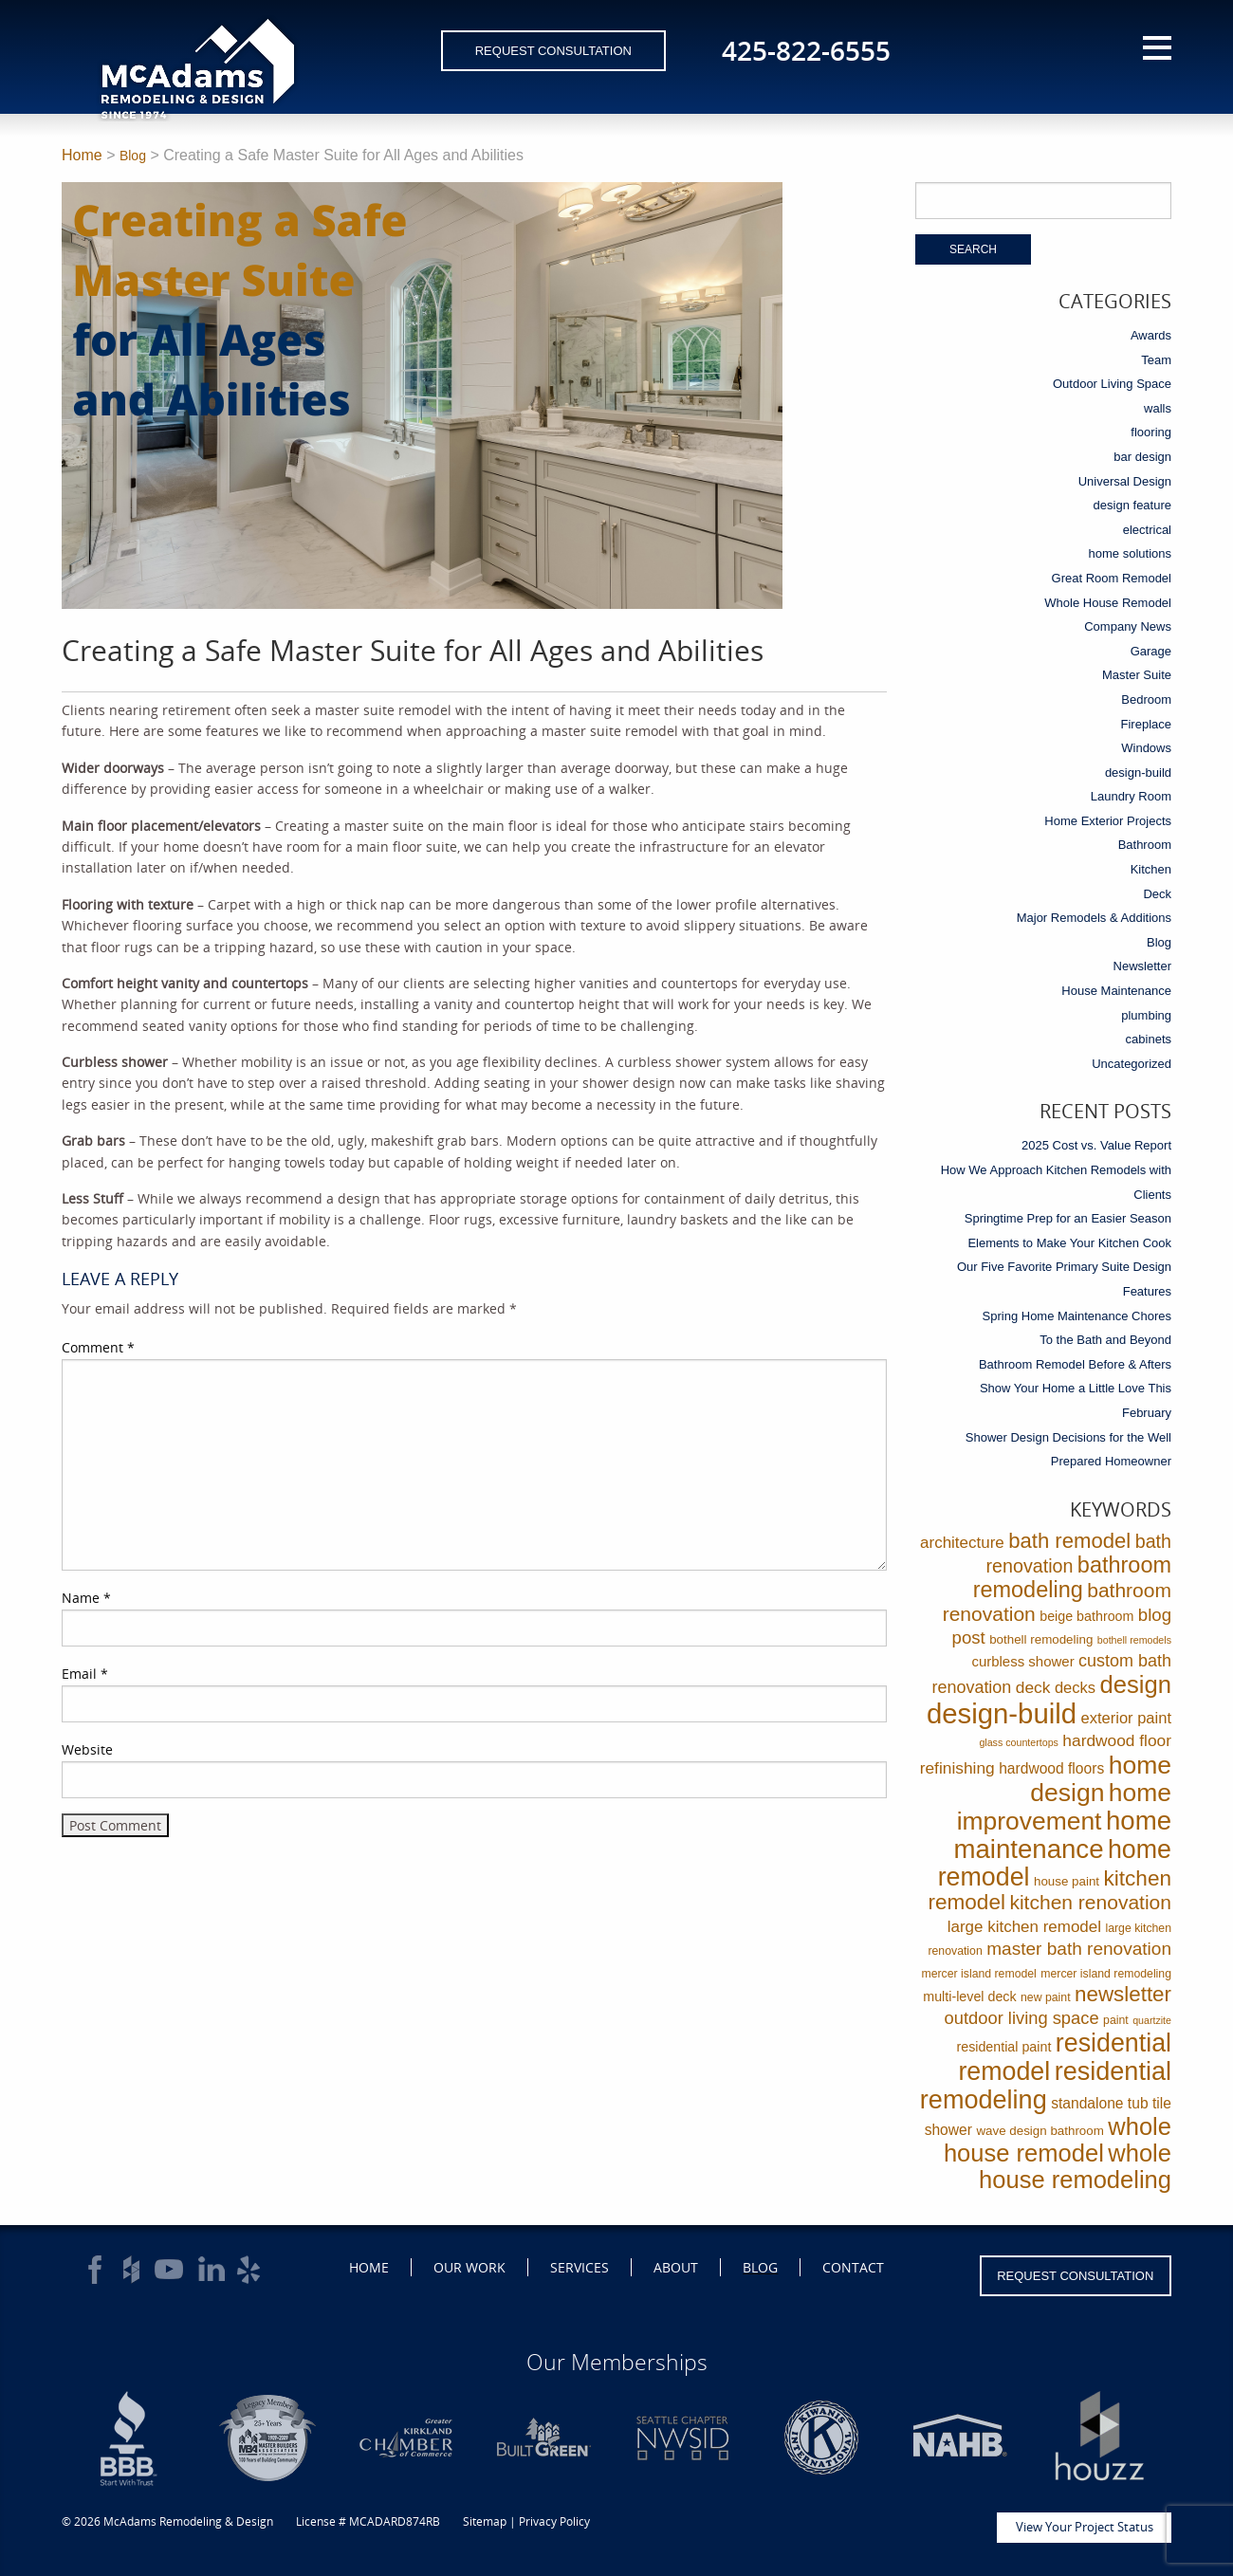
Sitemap (484, 2521)
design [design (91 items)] (1135, 1684)
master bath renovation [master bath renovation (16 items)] (1078, 1949)
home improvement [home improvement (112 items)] (1064, 1806)
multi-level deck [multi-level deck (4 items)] (969, 1996)
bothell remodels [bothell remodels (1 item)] (1134, 1640)
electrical (1147, 530)
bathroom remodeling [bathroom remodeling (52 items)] (1072, 1577)
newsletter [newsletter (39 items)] (1123, 1994)
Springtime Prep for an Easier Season (1068, 1218)
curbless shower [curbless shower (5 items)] (1022, 1661)
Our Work (469, 2267)
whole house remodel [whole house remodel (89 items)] (1057, 2139)
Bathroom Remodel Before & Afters (1075, 1364)
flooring (1151, 432)
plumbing (1146, 1015)
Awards (1151, 335)
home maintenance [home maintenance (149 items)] (1062, 1835)
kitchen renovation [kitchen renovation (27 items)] (1090, 1902)
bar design (1142, 457)
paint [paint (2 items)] (1116, 2020)
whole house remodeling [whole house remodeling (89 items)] (1075, 2166)
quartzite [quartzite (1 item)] (1151, 2020)
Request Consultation (553, 51)
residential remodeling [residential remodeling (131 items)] (1045, 2085)
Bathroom (1144, 844)
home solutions (1130, 553)
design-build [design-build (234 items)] (1002, 1713)
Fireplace (1146, 724)
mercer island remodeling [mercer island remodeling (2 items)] (1105, 1973)
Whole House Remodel (1107, 603)
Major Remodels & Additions (1094, 918)
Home (82, 155)
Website (87, 1749)
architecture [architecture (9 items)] (962, 1543)
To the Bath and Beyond (1105, 1340)
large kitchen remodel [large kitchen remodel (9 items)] (1024, 1927)
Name (86, 1598)
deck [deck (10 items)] (1033, 1687)
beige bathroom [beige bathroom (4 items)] (1086, 1616)
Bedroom (1146, 699)
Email (85, 1674)
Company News (1127, 626)
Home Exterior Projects (1107, 821)
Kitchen (1151, 869)
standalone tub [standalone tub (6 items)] (1099, 2103)
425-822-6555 (806, 50)
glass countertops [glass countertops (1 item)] (1018, 1742)
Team (1156, 360)
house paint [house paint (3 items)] (1066, 1881)
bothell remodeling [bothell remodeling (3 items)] (1041, 1639)
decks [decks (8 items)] (1075, 1688)
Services (579, 2267)
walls (1157, 408)
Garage (1151, 651)
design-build (1138, 772)
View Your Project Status (1084, 2526)
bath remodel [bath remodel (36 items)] (1069, 1541)
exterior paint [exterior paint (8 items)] (1126, 1718)
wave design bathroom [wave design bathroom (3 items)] (1039, 2131)
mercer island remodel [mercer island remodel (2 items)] (978, 1973)
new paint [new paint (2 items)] (1046, 1997)
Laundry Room (1131, 796)
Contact (853, 2267)
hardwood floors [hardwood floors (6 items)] (1051, 1768)
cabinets (1148, 1039)
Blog (133, 155)
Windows (1146, 748)
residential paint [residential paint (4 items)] (1003, 2046)
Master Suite (1136, 675)
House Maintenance (1116, 991)
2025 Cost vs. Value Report (1096, 1145)
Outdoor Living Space (1112, 384)
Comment (98, 1347)
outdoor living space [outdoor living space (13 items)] (1022, 2018)
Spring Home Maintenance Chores (1077, 1316)
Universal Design (1124, 481)
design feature (1132, 505)
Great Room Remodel (1111, 578)
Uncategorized (1131, 1064)
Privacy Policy (554, 2521)
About (675, 2267)
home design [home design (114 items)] (1100, 1779)
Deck (1157, 894)
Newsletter (1142, 966)
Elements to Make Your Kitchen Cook (1069, 1243)
